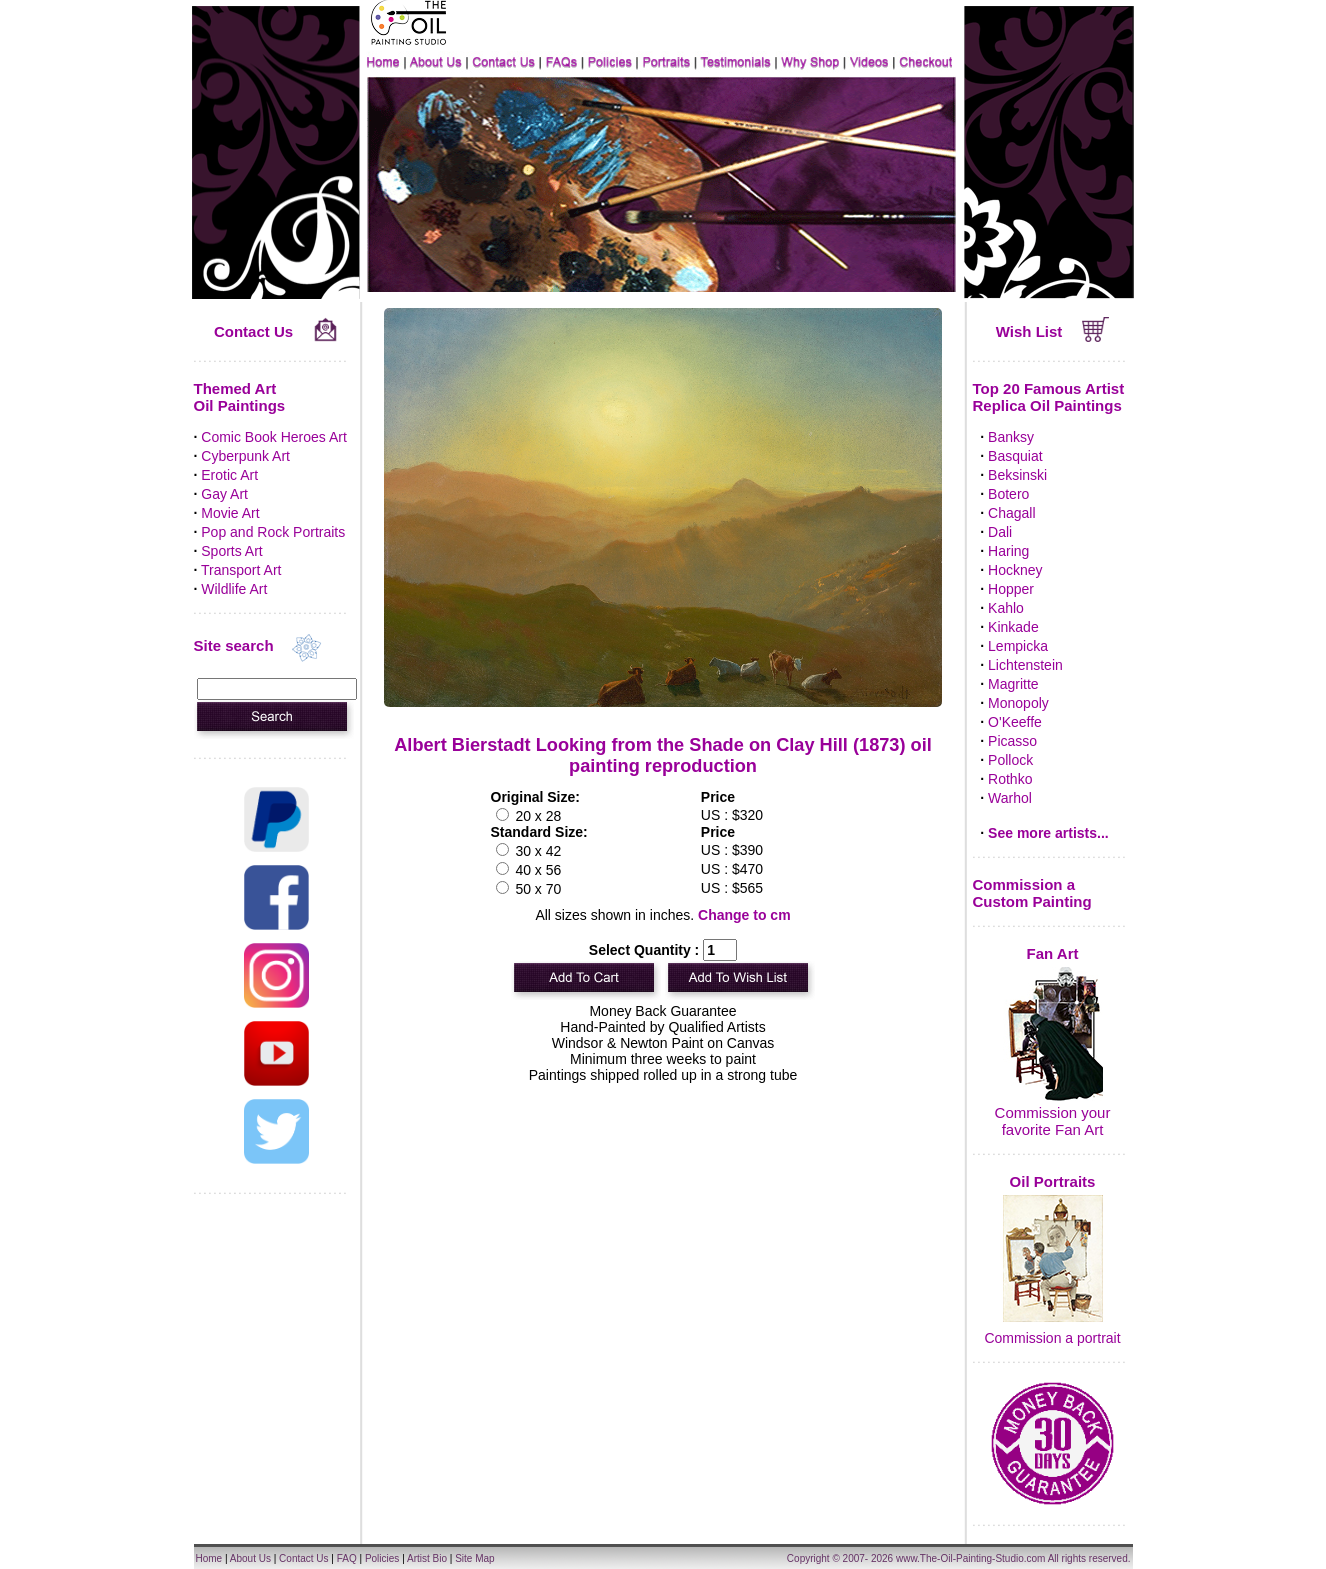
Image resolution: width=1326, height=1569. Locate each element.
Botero (1008, 494)
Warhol (1010, 798)
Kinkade (1013, 627)
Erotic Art (229, 475)
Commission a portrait (1052, 1338)
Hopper (1011, 589)
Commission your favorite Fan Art (1053, 1121)
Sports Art (231, 551)
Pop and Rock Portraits (273, 532)
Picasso (1012, 741)
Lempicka (1018, 646)
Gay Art (224, 494)
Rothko (1010, 779)
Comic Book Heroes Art (274, 437)
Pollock (1010, 760)
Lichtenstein (1025, 665)
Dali (1000, 532)
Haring (1008, 551)
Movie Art (230, 513)
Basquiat (1015, 456)
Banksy (1011, 437)
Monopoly (1018, 703)
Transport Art (241, 570)
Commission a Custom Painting (1032, 893)
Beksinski (1017, 475)
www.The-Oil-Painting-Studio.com (971, 1558)
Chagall (1011, 513)
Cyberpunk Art (245, 456)
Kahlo (1006, 608)
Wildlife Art (234, 589)
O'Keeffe (1015, 722)
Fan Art (1053, 953)
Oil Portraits (1053, 1181)
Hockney (1015, 570)
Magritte (1013, 684)
